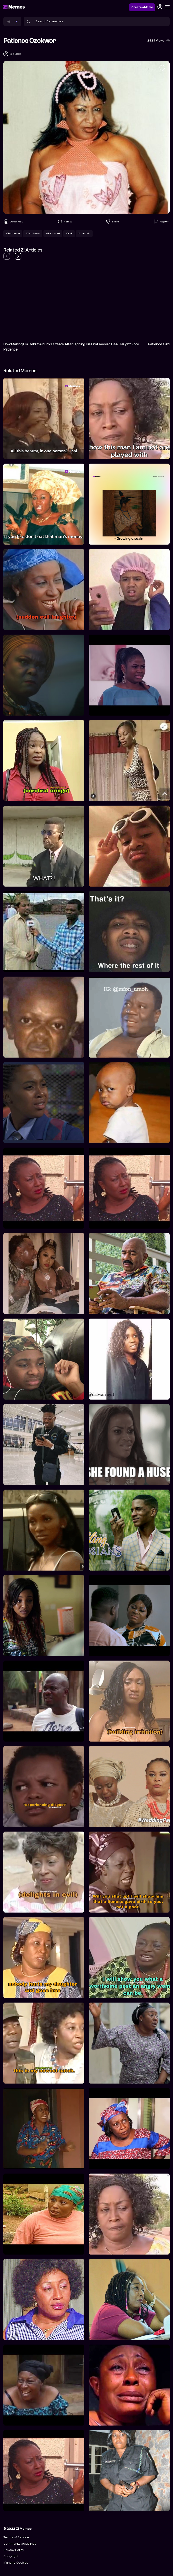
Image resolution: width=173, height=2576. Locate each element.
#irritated (53, 233)
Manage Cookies (15, 2562)
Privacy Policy (13, 2550)
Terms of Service (16, 2537)
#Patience (13, 233)
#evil (69, 233)
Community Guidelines (19, 2544)
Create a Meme (142, 7)
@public (15, 54)
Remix (64, 221)
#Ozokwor (32, 233)
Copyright (10, 2556)
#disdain (84, 233)
